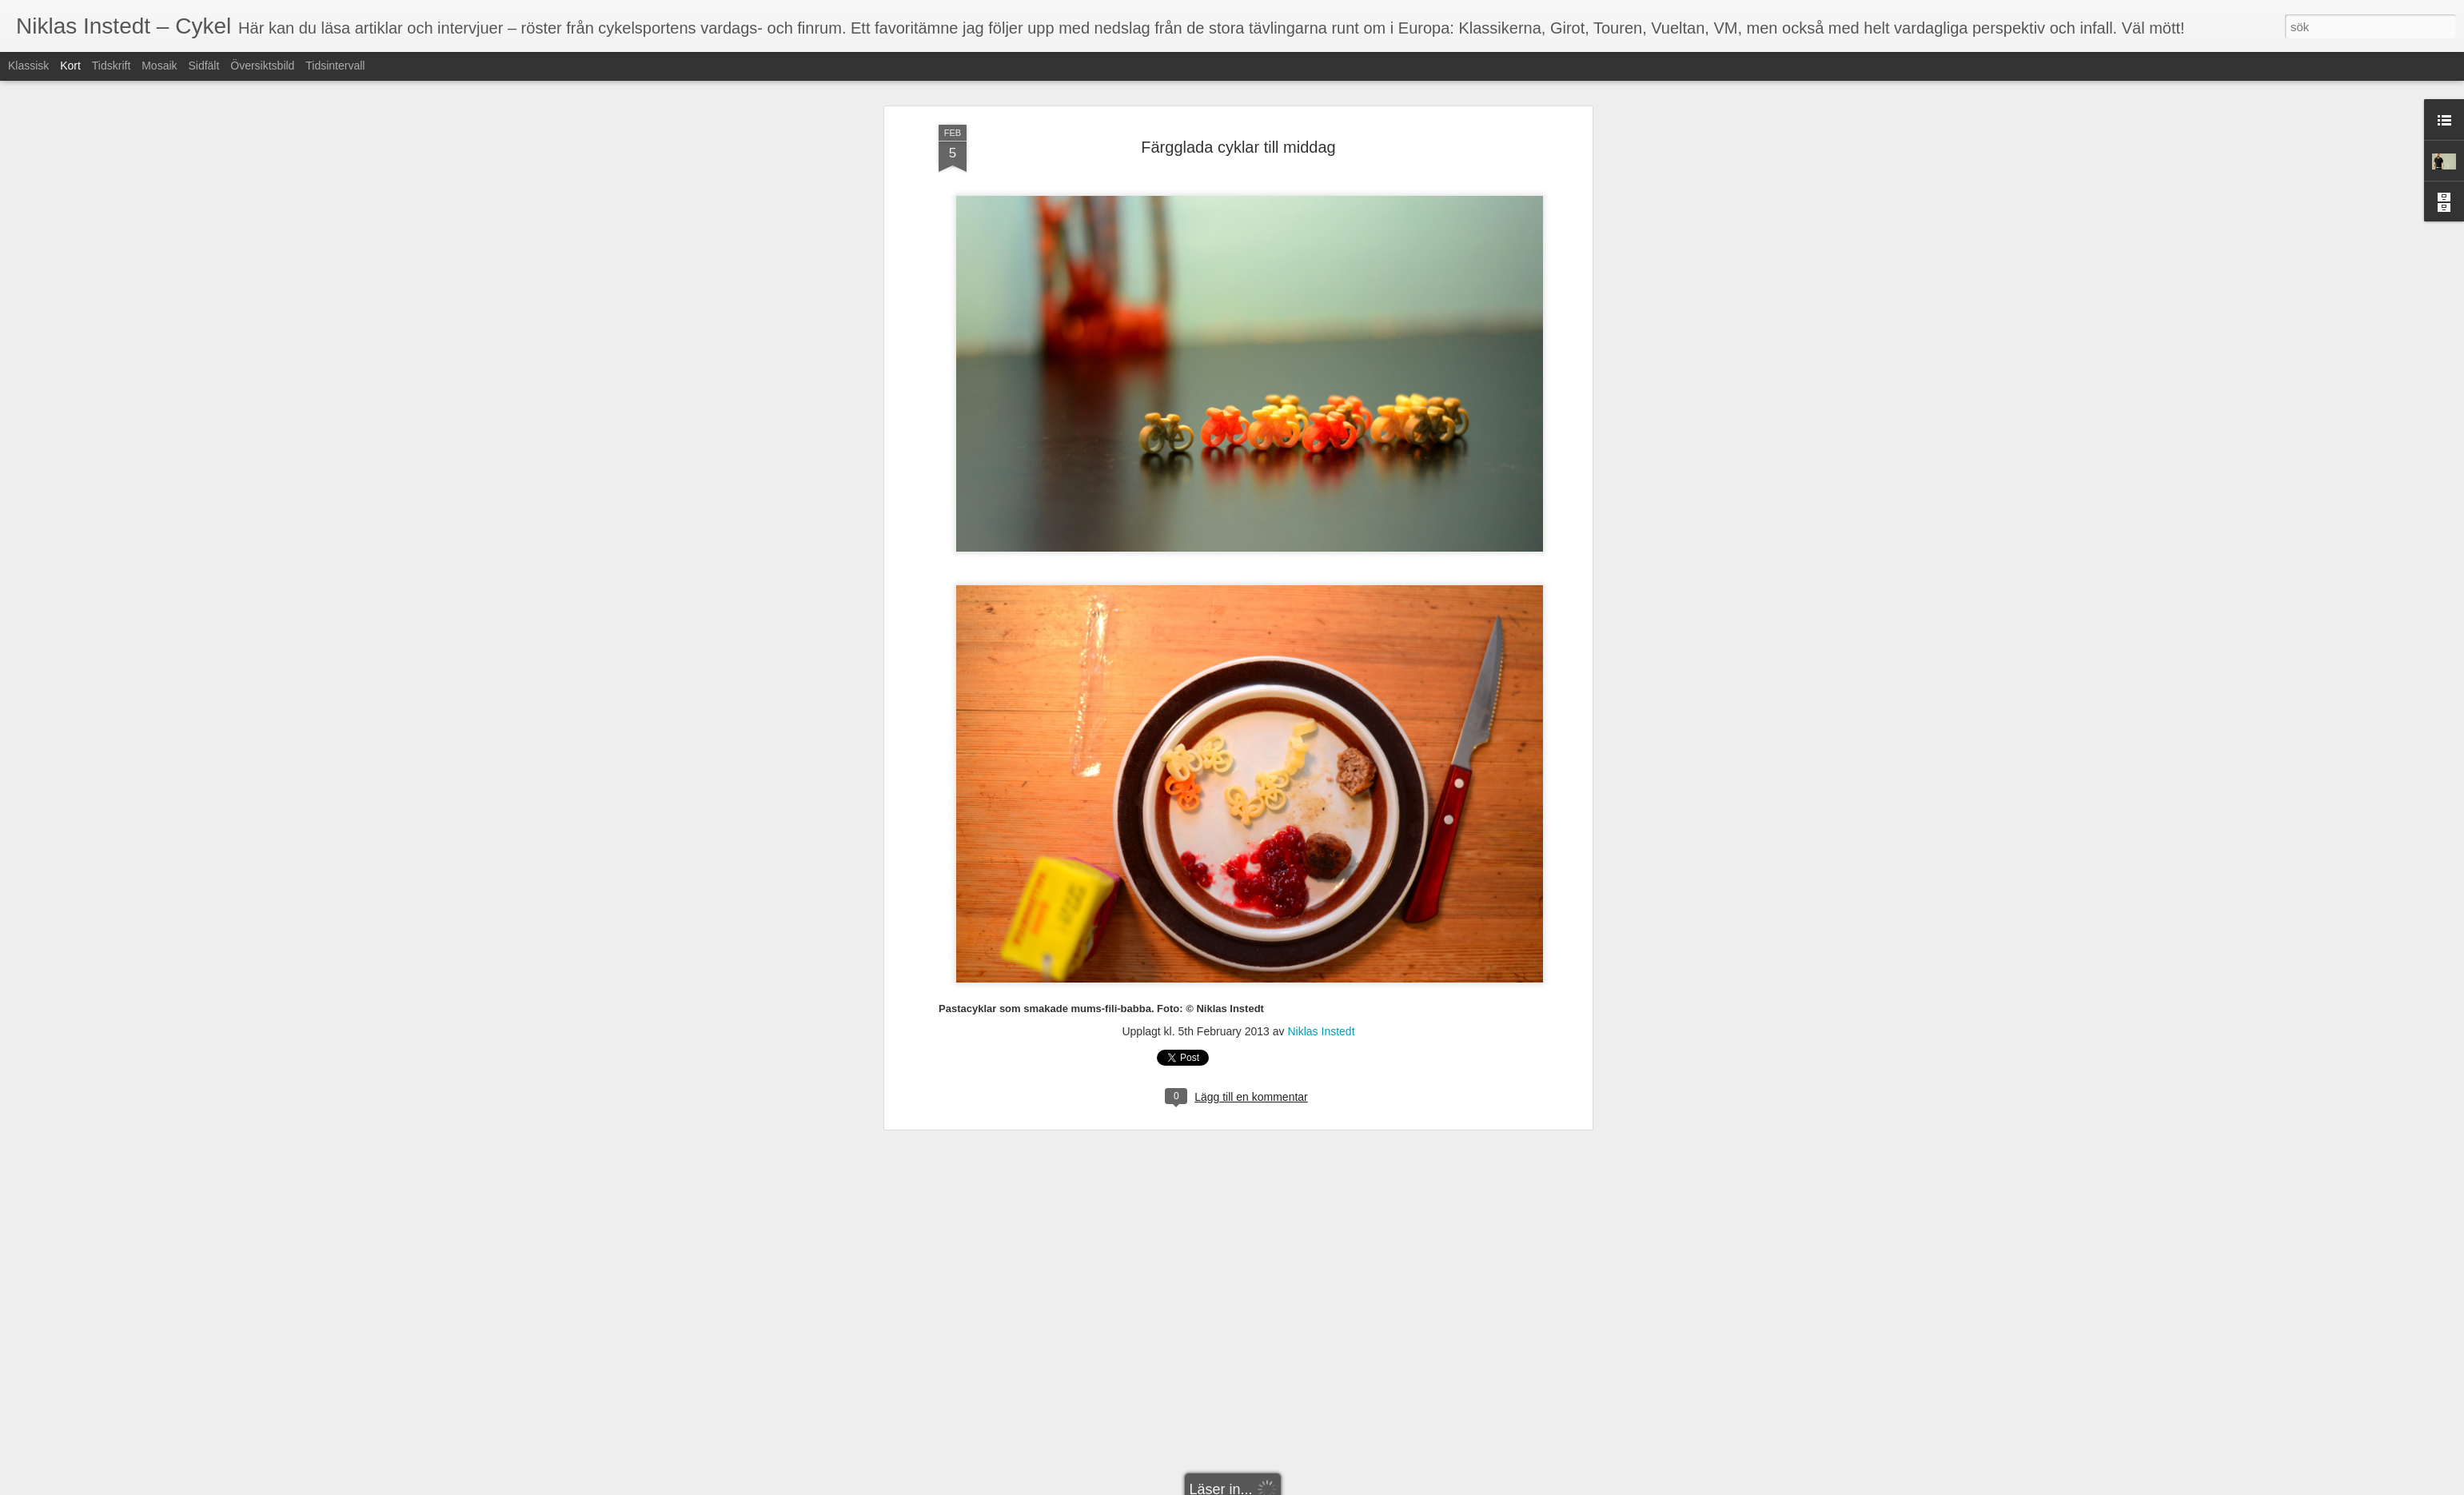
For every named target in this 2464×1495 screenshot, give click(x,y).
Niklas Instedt (1320, 619)
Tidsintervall (335, 65)
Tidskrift (111, 65)
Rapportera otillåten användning (1324, 1486)
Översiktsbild (262, 65)
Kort (70, 65)
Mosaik (159, 65)
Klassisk (28, 65)
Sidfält (203, 65)
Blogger (1243, 1486)
